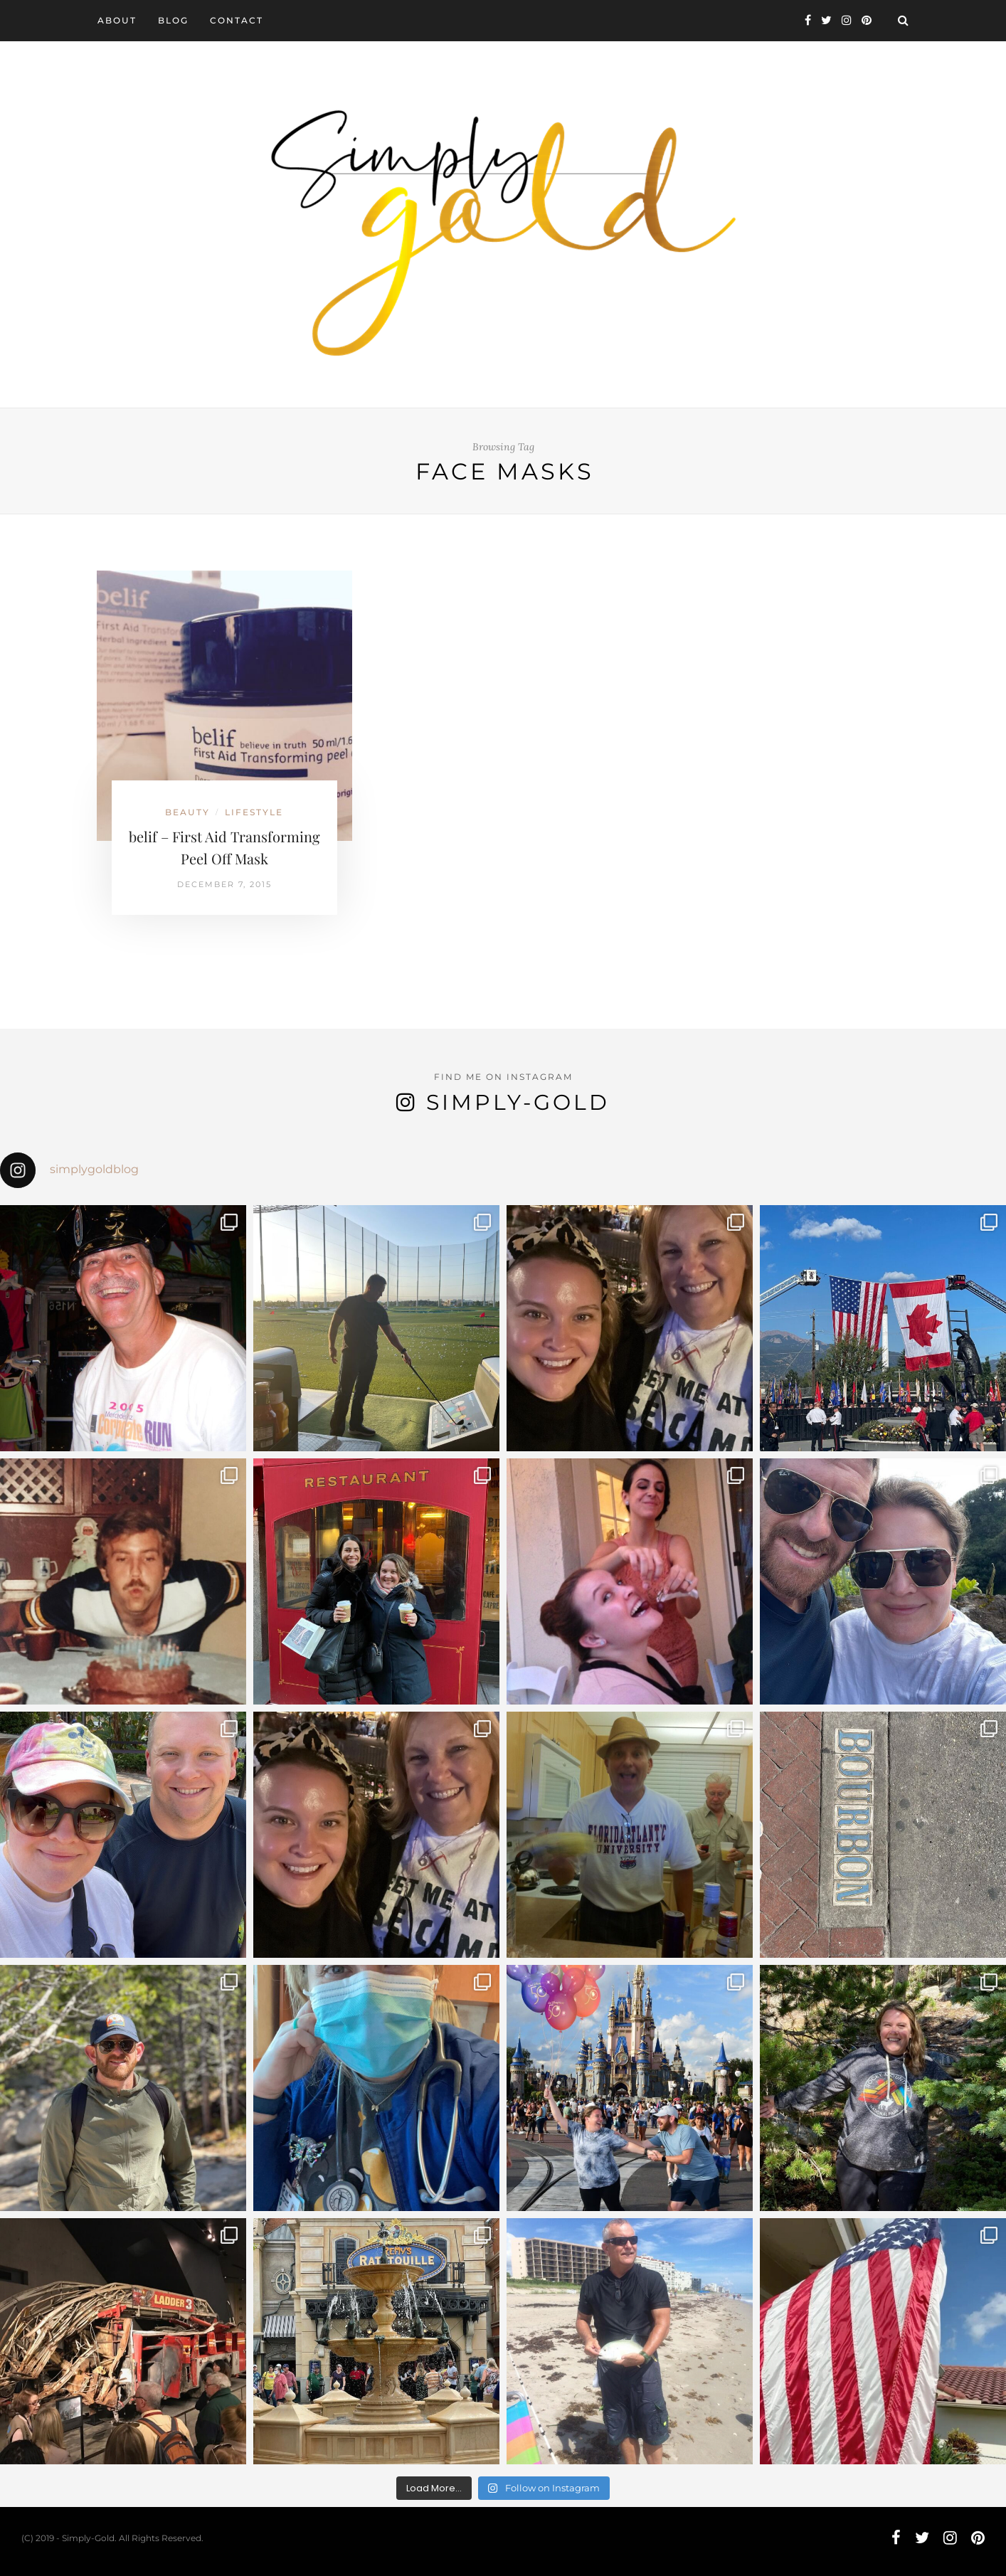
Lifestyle (254, 812)
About (117, 20)
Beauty (187, 812)
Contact (236, 20)
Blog (173, 20)
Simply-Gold (518, 1102)
